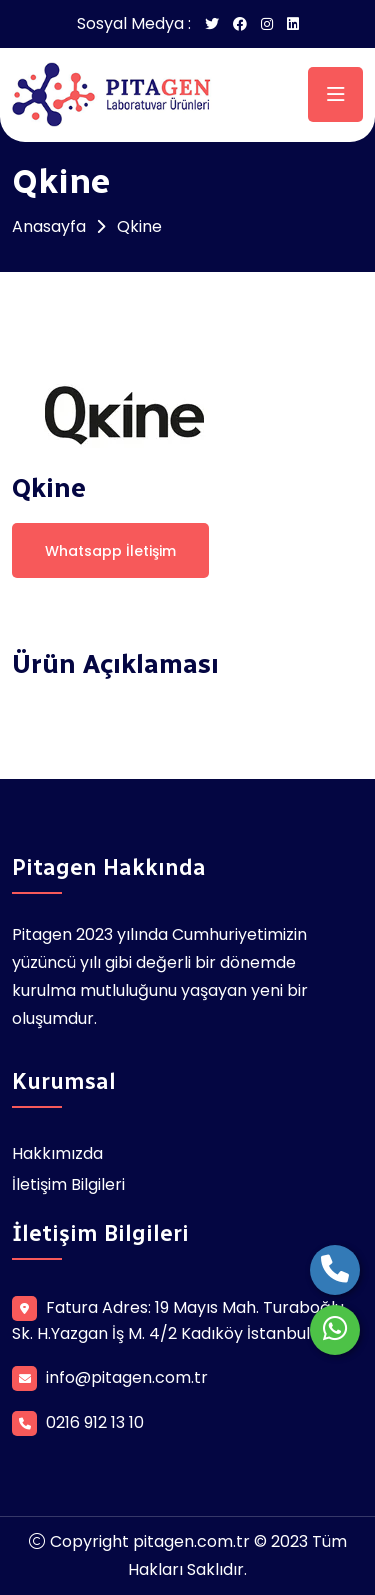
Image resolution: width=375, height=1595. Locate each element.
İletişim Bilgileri (68, 1184)
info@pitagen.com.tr (127, 1377)
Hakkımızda (57, 1153)
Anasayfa (49, 226)
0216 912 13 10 (95, 1422)
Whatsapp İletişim (110, 551)
